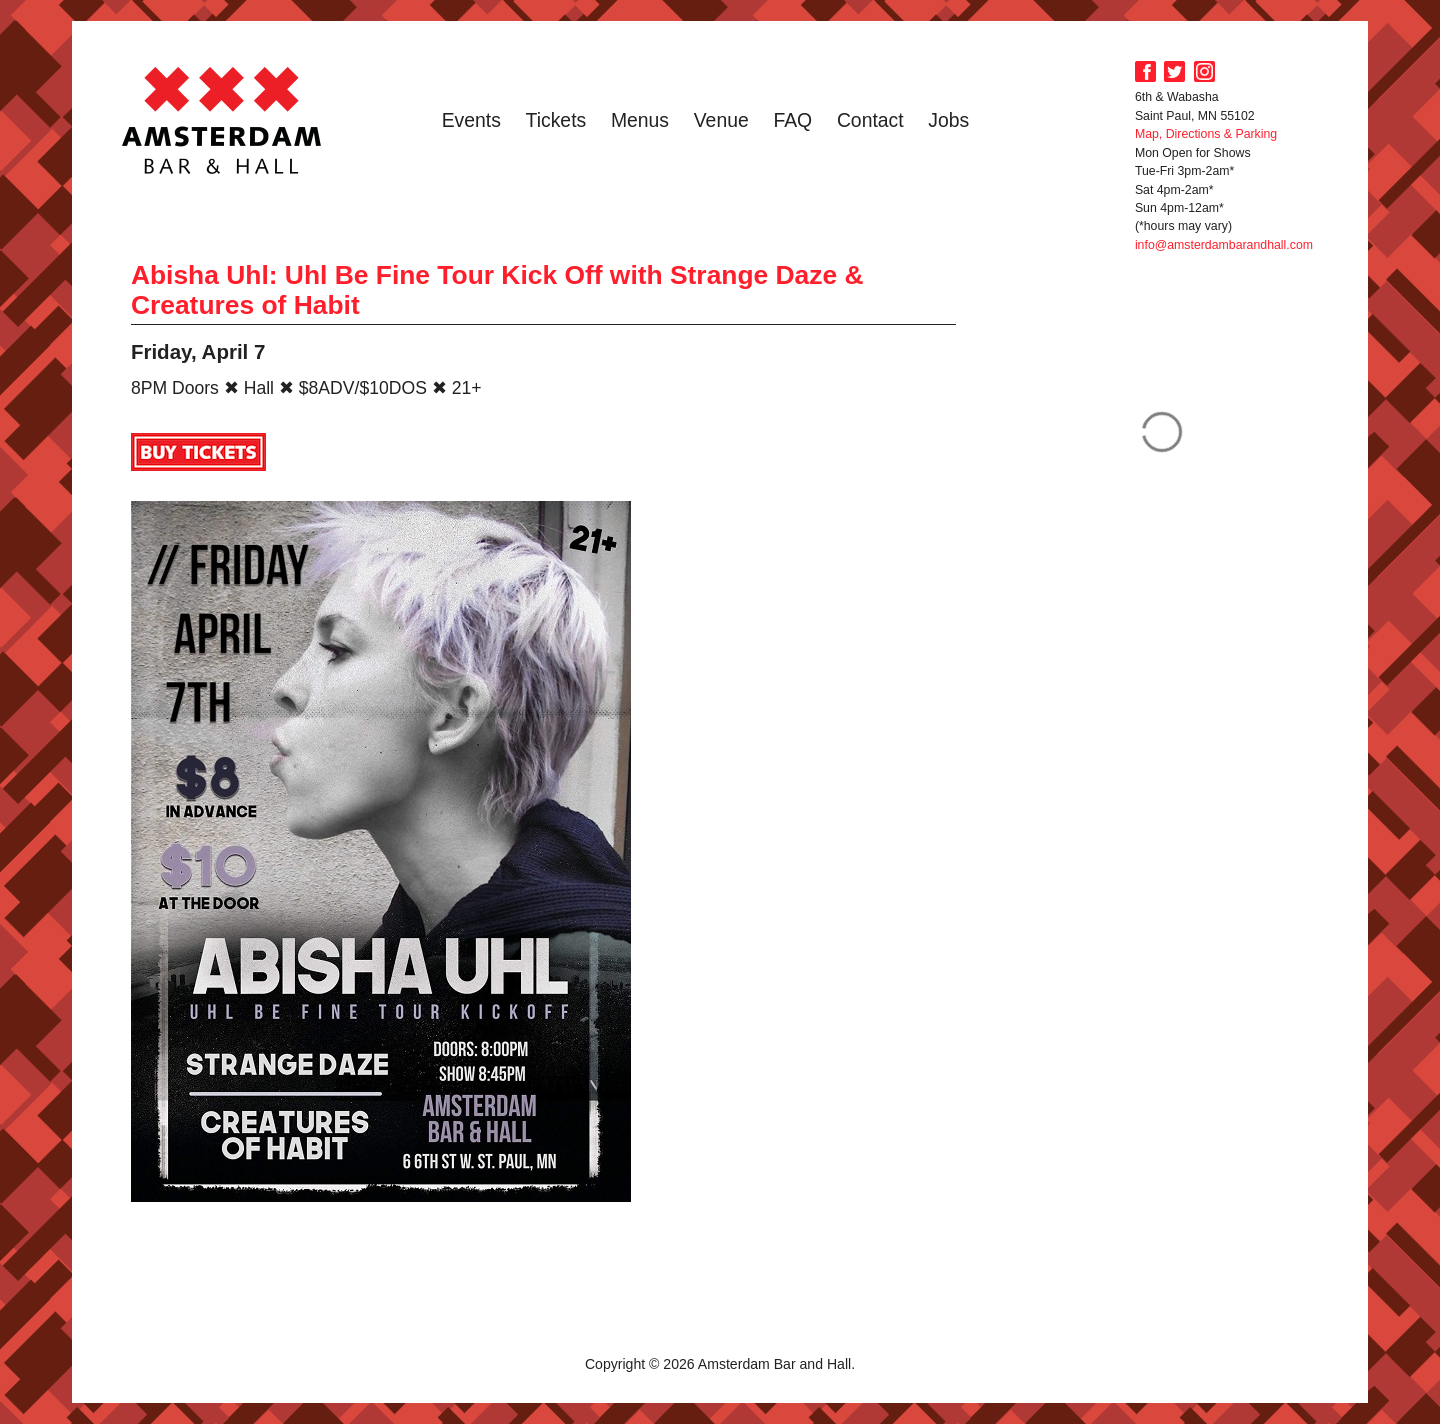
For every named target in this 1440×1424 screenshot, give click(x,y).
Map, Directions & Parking (1206, 134)
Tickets (556, 120)
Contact (870, 120)
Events (471, 120)
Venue (721, 120)
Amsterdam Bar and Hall (222, 120)
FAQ (792, 120)
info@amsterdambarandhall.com (1224, 245)
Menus (640, 120)
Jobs (948, 120)
